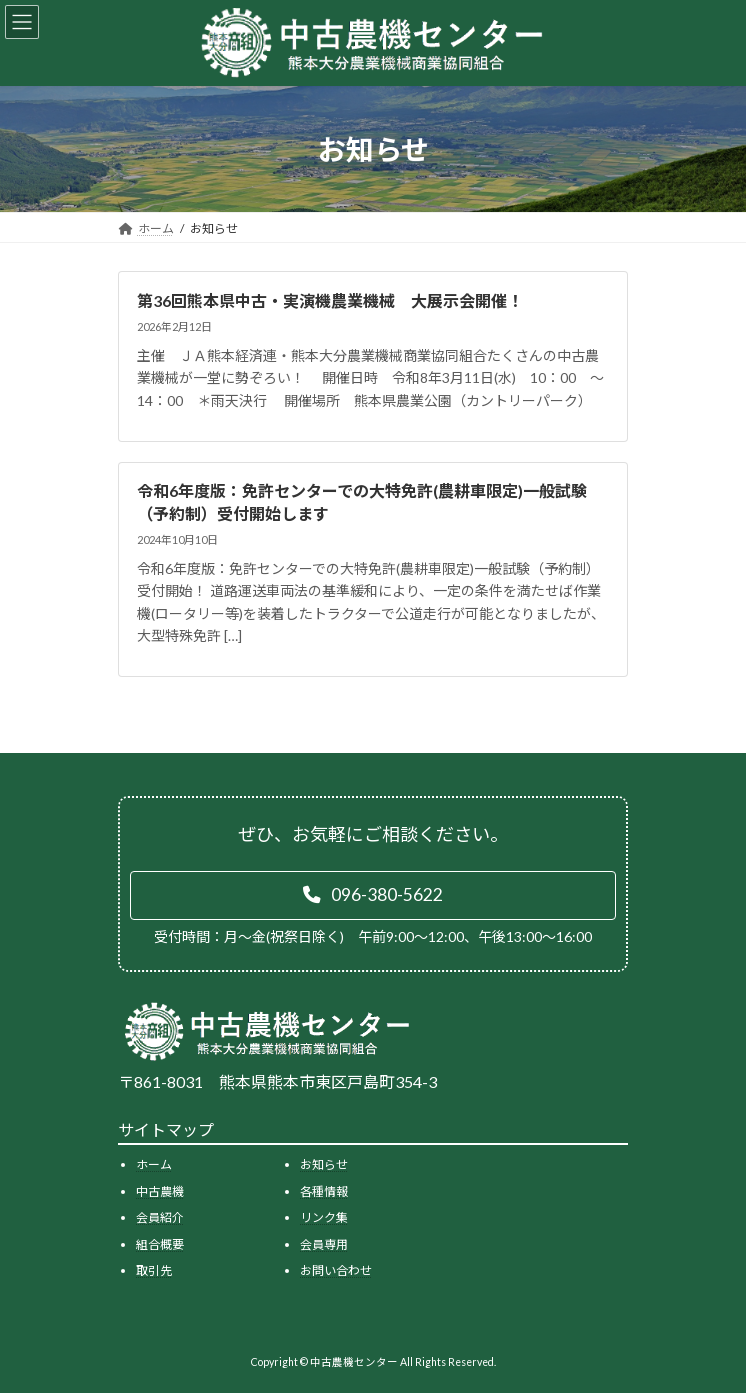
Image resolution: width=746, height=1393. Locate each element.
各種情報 (324, 1191)
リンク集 (324, 1217)
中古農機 (160, 1191)
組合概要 (160, 1244)
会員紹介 (160, 1217)
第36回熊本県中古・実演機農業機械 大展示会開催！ (330, 300)
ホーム (154, 1164)
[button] (373, 896)
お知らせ (324, 1164)
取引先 (154, 1271)
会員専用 (324, 1244)
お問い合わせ (336, 1271)
